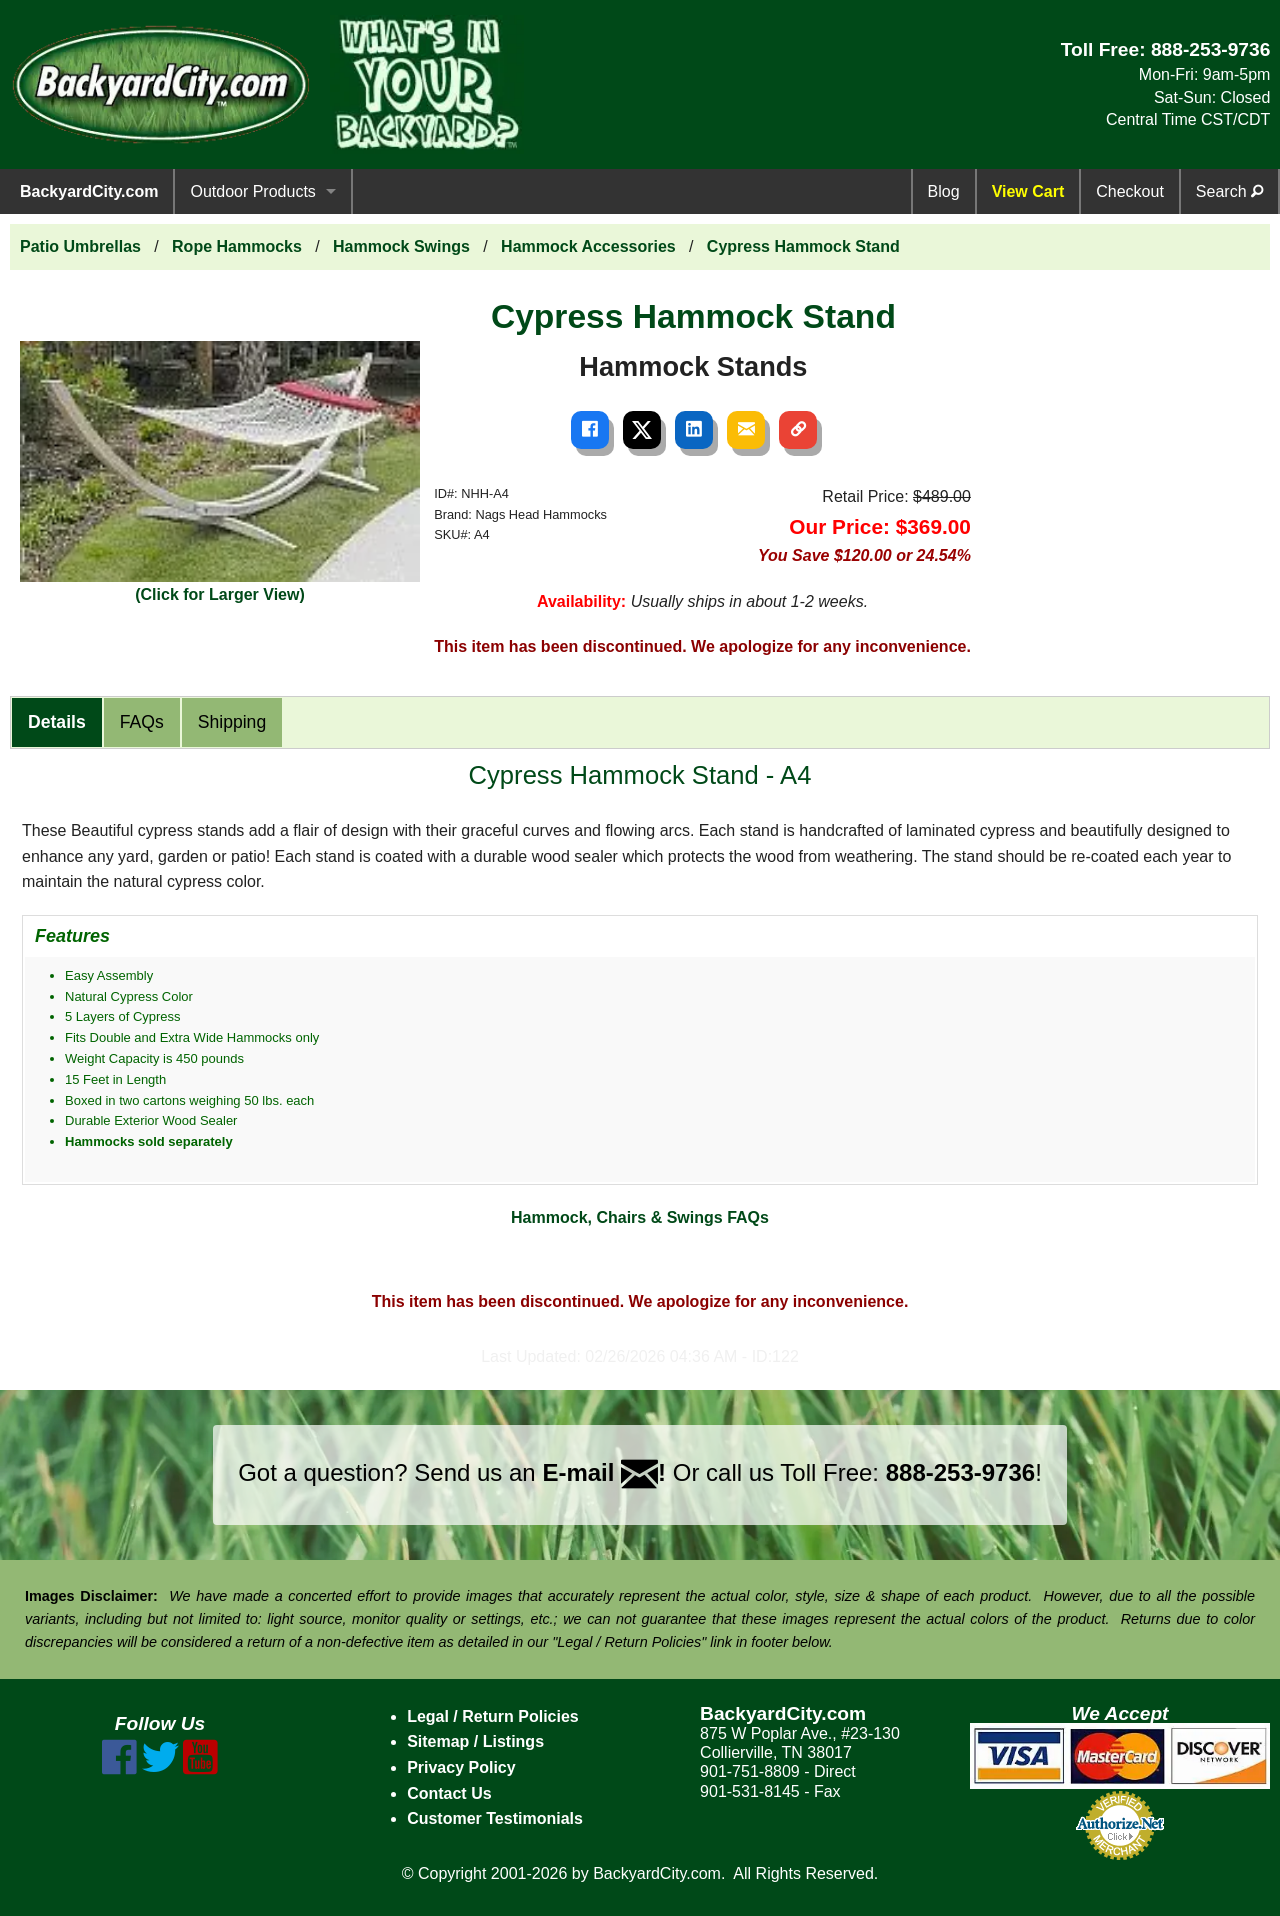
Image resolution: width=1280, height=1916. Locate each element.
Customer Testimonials (495, 1818)
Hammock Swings (401, 246)
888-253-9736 (1211, 49)
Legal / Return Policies (493, 1716)
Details (57, 722)
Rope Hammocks (237, 246)
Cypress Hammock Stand (803, 246)
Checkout (1130, 191)
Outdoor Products (252, 191)
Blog (944, 191)
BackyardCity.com (89, 191)
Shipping (232, 722)
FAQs (142, 722)
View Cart (1028, 191)
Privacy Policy (461, 1767)
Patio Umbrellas (80, 246)
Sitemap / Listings (475, 1741)
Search (1229, 191)
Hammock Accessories (588, 246)
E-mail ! (604, 1472)
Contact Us (449, 1793)
